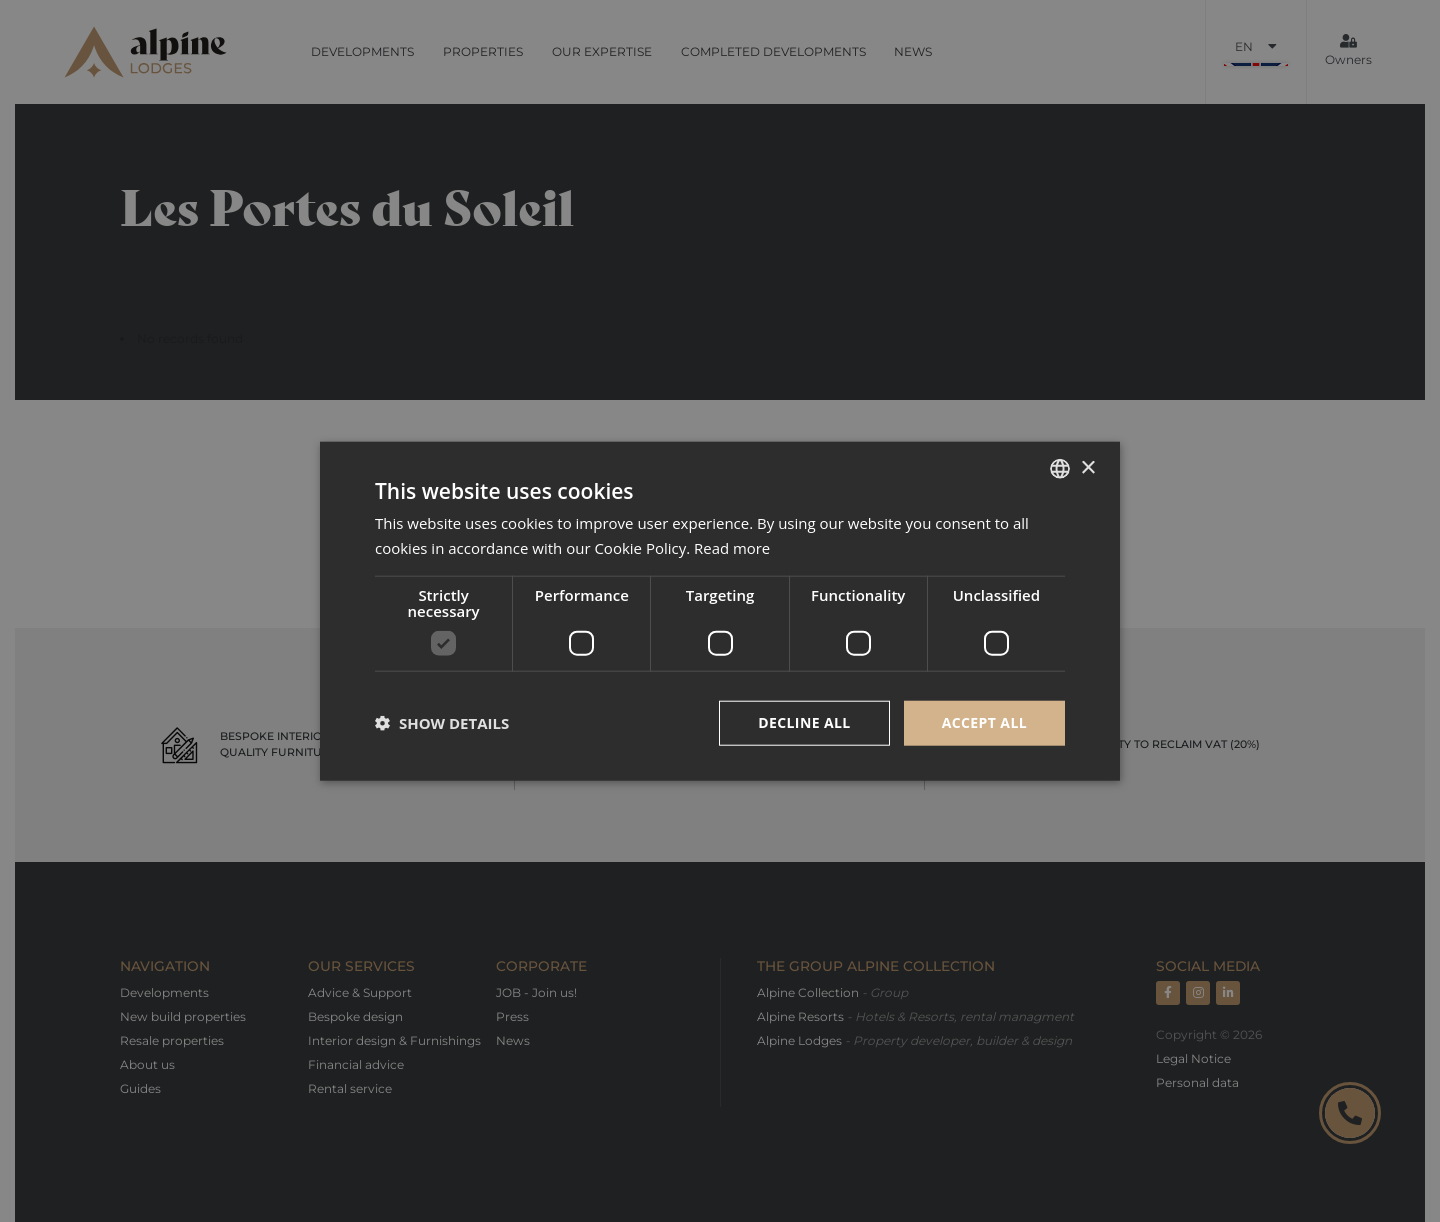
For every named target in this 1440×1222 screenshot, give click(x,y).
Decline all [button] (804, 722)
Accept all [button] (984, 722)
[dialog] (720, 611)
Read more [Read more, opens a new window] (732, 548)
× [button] (1087, 467)
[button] (442, 723)
